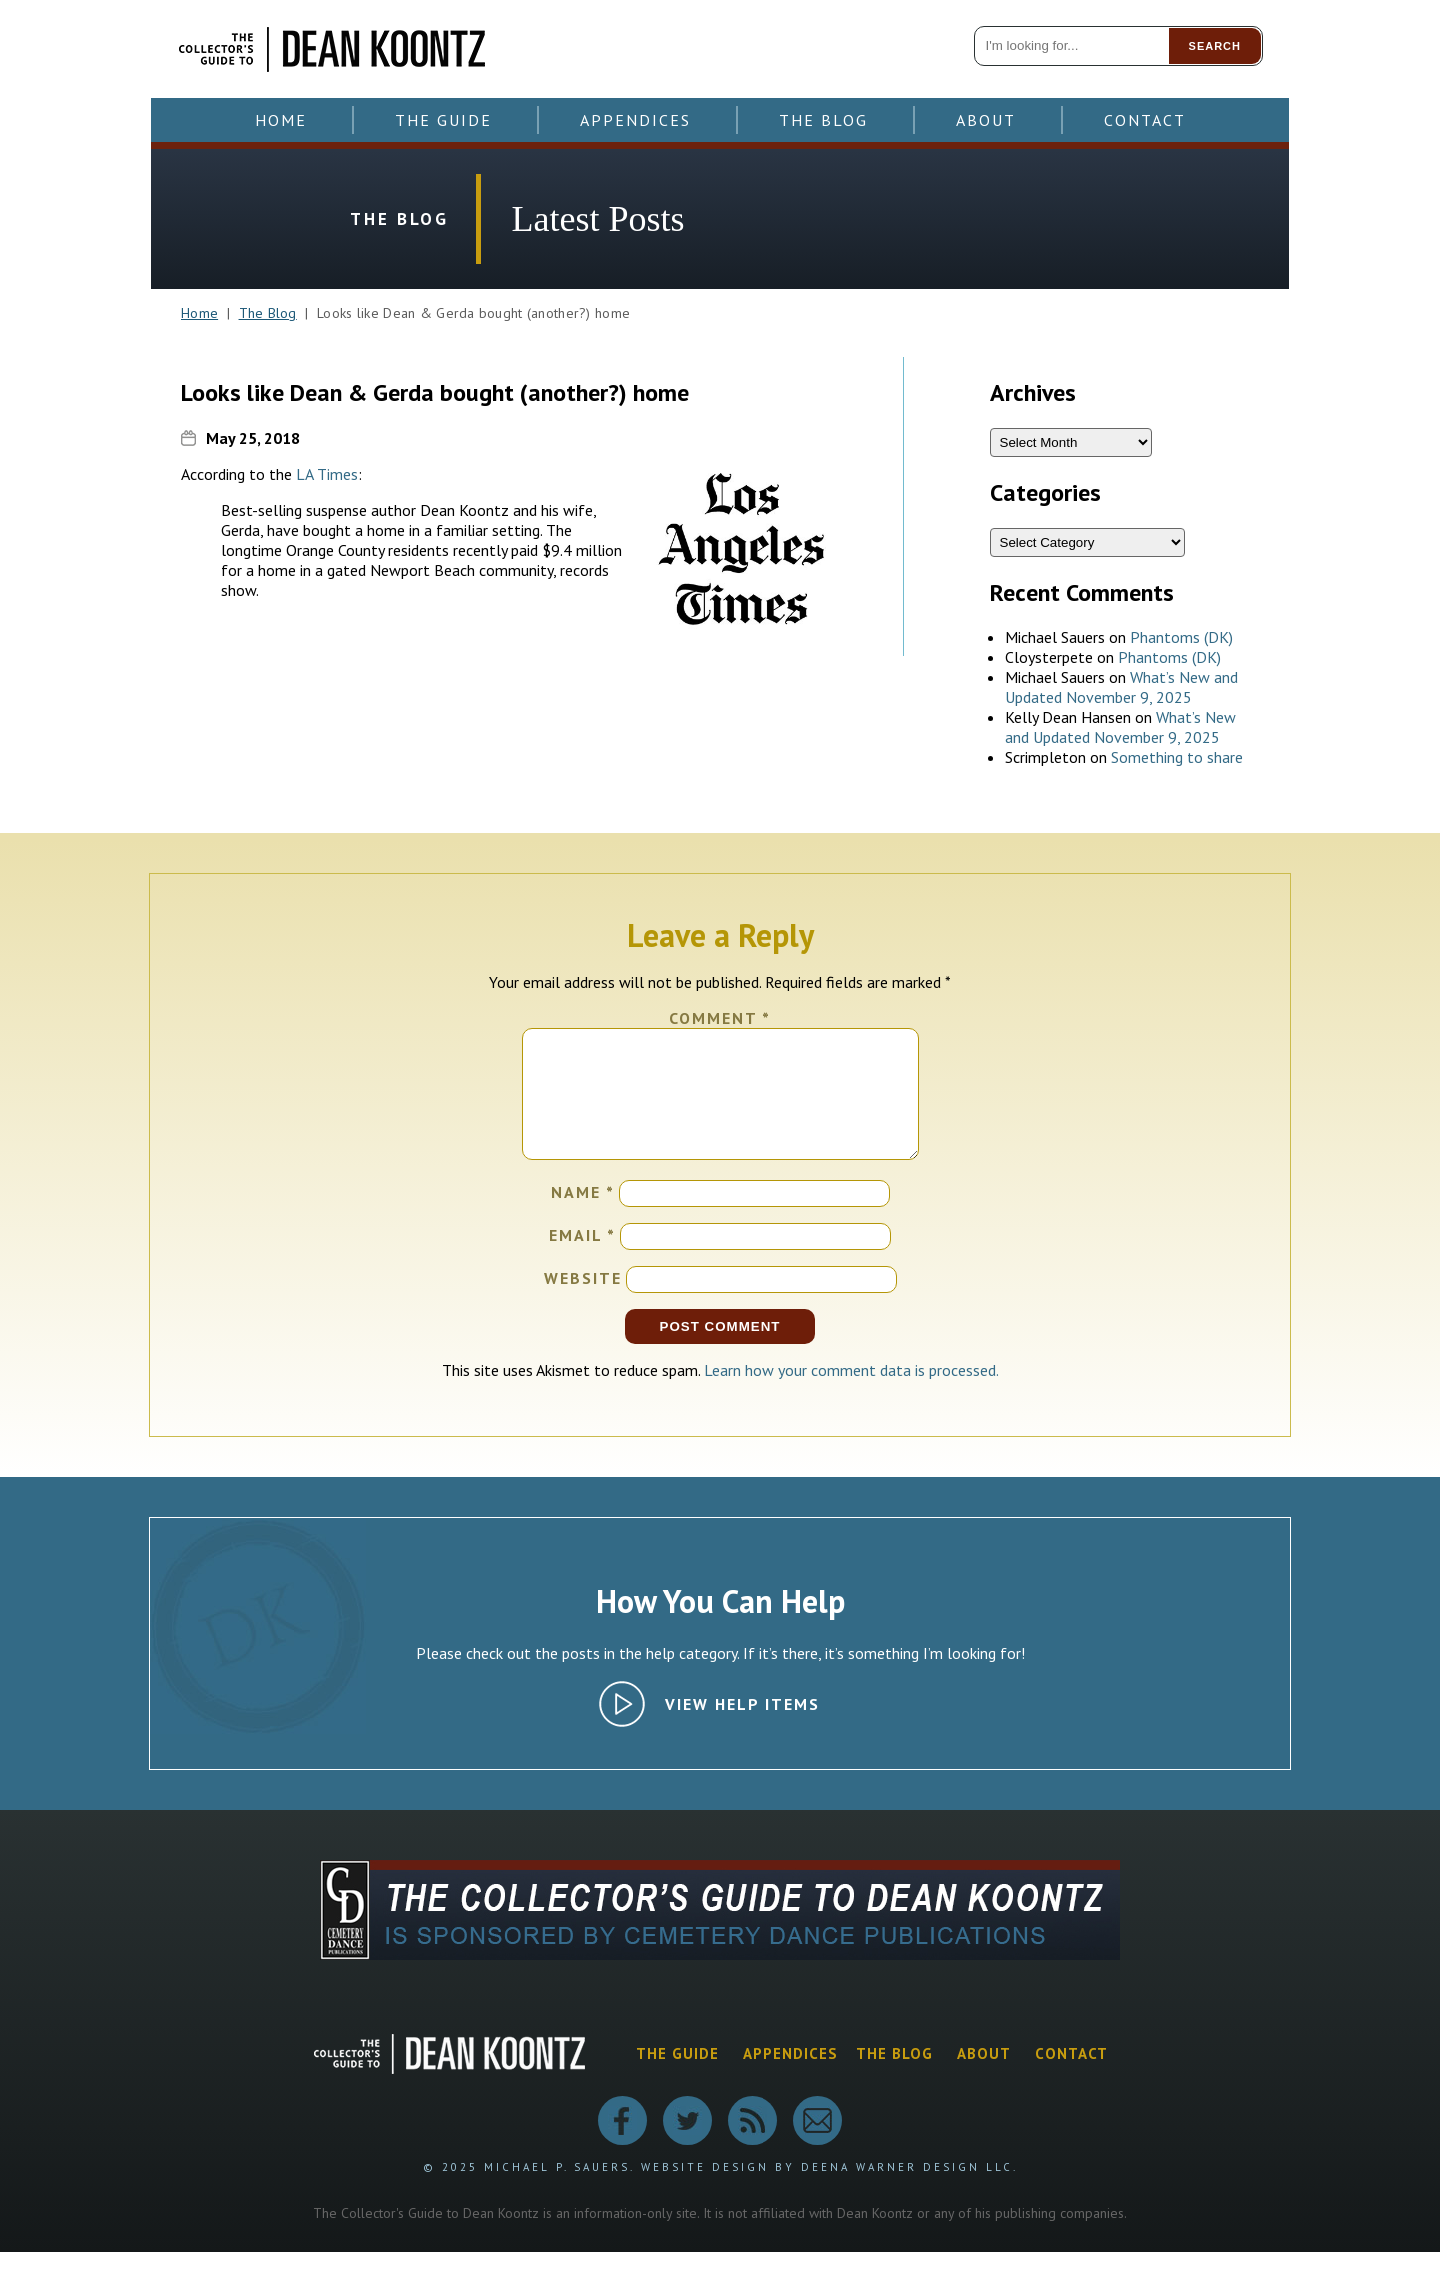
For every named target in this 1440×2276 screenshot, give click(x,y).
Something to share (1177, 757)
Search (1215, 46)
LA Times (327, 474)
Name (583, 1216)
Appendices (635, 120)
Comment (720, 1018)
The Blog (823, 120)
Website (583, 1302)
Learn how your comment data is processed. (851, 1394)
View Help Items (742, 1728)
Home (281, 120)
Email (582, 1259)
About (986, 120)
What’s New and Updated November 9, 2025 (1121, 687)
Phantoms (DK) (1181, 637)
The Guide (443, 120)
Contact (1145, 120)
